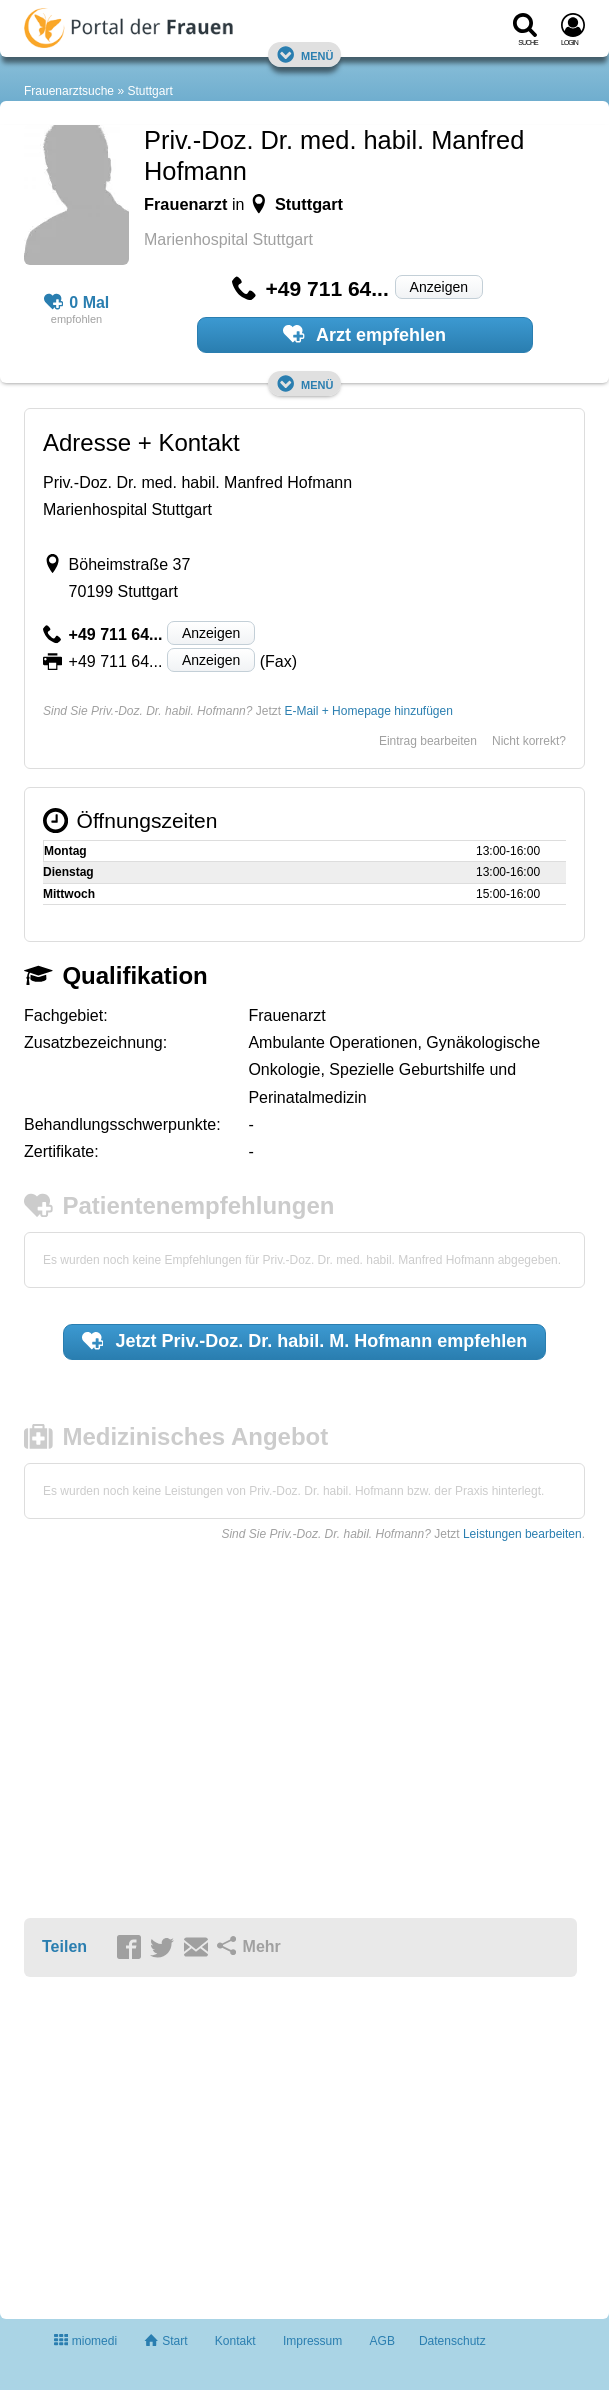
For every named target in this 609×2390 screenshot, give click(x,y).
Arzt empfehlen (364, 334)
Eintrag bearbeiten (428, 741)
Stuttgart (149, 91)
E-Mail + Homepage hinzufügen (368, 711)
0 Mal (77, 303)
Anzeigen (439, 287)
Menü (305, 54)
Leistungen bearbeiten (522, 1534)
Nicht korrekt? (529, 741)
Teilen (64, 1946)
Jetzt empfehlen (305, 1341)
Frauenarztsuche (69, 91)
